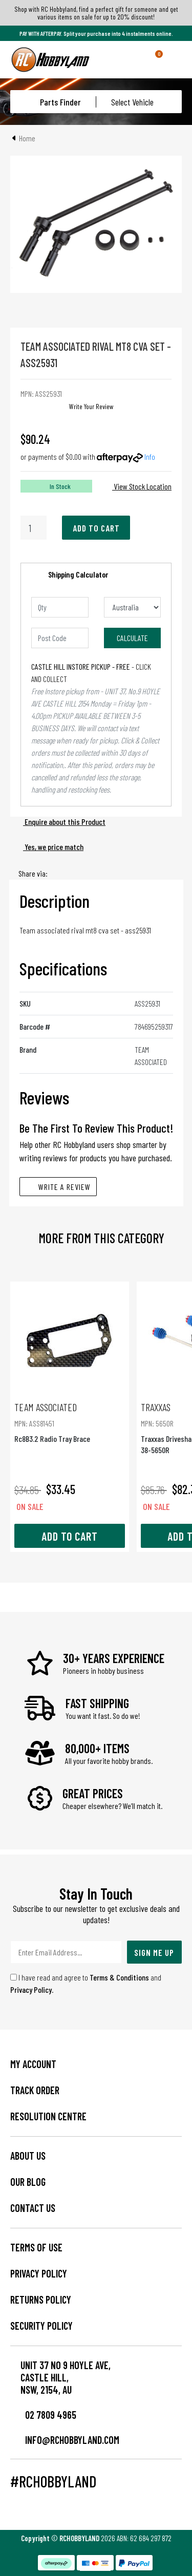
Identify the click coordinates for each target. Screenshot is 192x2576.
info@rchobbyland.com (64, 2440)
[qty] (60, 607)
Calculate (132, 638)
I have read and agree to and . (85, 1983)
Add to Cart (96, 528)
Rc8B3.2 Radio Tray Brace (69, 1422)
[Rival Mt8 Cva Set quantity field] (33, 528)
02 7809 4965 (43, 2415)
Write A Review (58, 1186)
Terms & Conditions (119, 1977)
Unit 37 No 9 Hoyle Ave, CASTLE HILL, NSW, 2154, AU (65, 2377)
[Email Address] (66, 1952)
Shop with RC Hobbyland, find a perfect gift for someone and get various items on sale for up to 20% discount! (96, 12)
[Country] (132, 607)
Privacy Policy (31, 1989)
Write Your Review (91, 406)
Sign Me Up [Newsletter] (154, 1952)
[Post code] (60, 638)
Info (149, 456)
